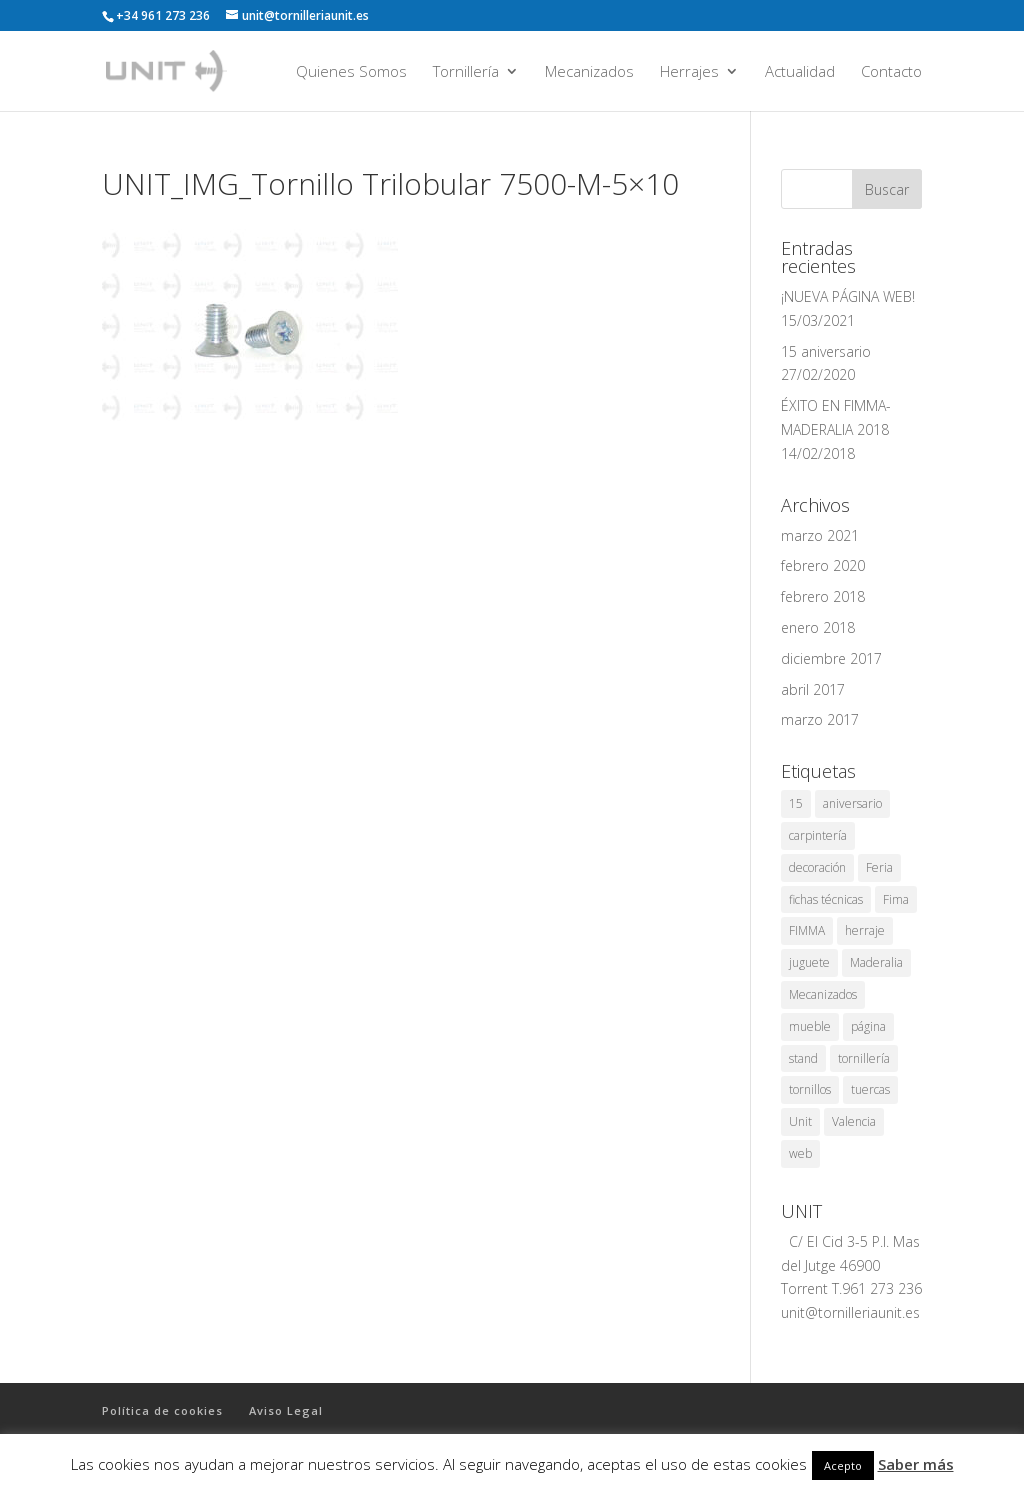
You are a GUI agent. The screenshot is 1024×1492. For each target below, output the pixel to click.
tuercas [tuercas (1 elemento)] (870, 1089)
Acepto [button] (843, 1465)
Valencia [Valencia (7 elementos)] (854, 1121)
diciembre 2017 (831, 658)
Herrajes (689, 72)
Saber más (916, 1464)
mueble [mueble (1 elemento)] (810, 1026)
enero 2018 (818, 627)
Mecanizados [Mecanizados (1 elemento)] (823, 994)
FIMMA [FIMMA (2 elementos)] (807, 930)
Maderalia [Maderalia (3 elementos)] (876, 962)
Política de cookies (162, 1410)
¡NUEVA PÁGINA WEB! (848, 296)
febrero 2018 (823, 596)
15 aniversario (826, 351)
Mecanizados (589, 72)
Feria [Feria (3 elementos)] (879, 867)
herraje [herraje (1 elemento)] (865, 930)
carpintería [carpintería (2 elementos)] (818, 835)
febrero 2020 (823, 565)
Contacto (891, 72)
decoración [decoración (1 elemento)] (817, 867)
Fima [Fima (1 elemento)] (896, 899)
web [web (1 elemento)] (800, 1153)
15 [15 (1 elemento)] (796, 803)
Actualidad (800, 72)
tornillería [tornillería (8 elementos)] (864, 1058)
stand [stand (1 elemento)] (803, 1058)
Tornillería (466, 72)
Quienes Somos (351, 72)
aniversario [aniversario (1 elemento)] (852, 803)
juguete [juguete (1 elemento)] (809, 962)
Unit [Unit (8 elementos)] (800, 1121)
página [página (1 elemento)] (868, 1026)
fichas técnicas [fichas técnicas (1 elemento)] (826, 899)
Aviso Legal (286, 1410)
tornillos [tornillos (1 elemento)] (810, 1089)
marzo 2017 (820, 719)
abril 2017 (813, 689)
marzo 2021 (820, 535)
